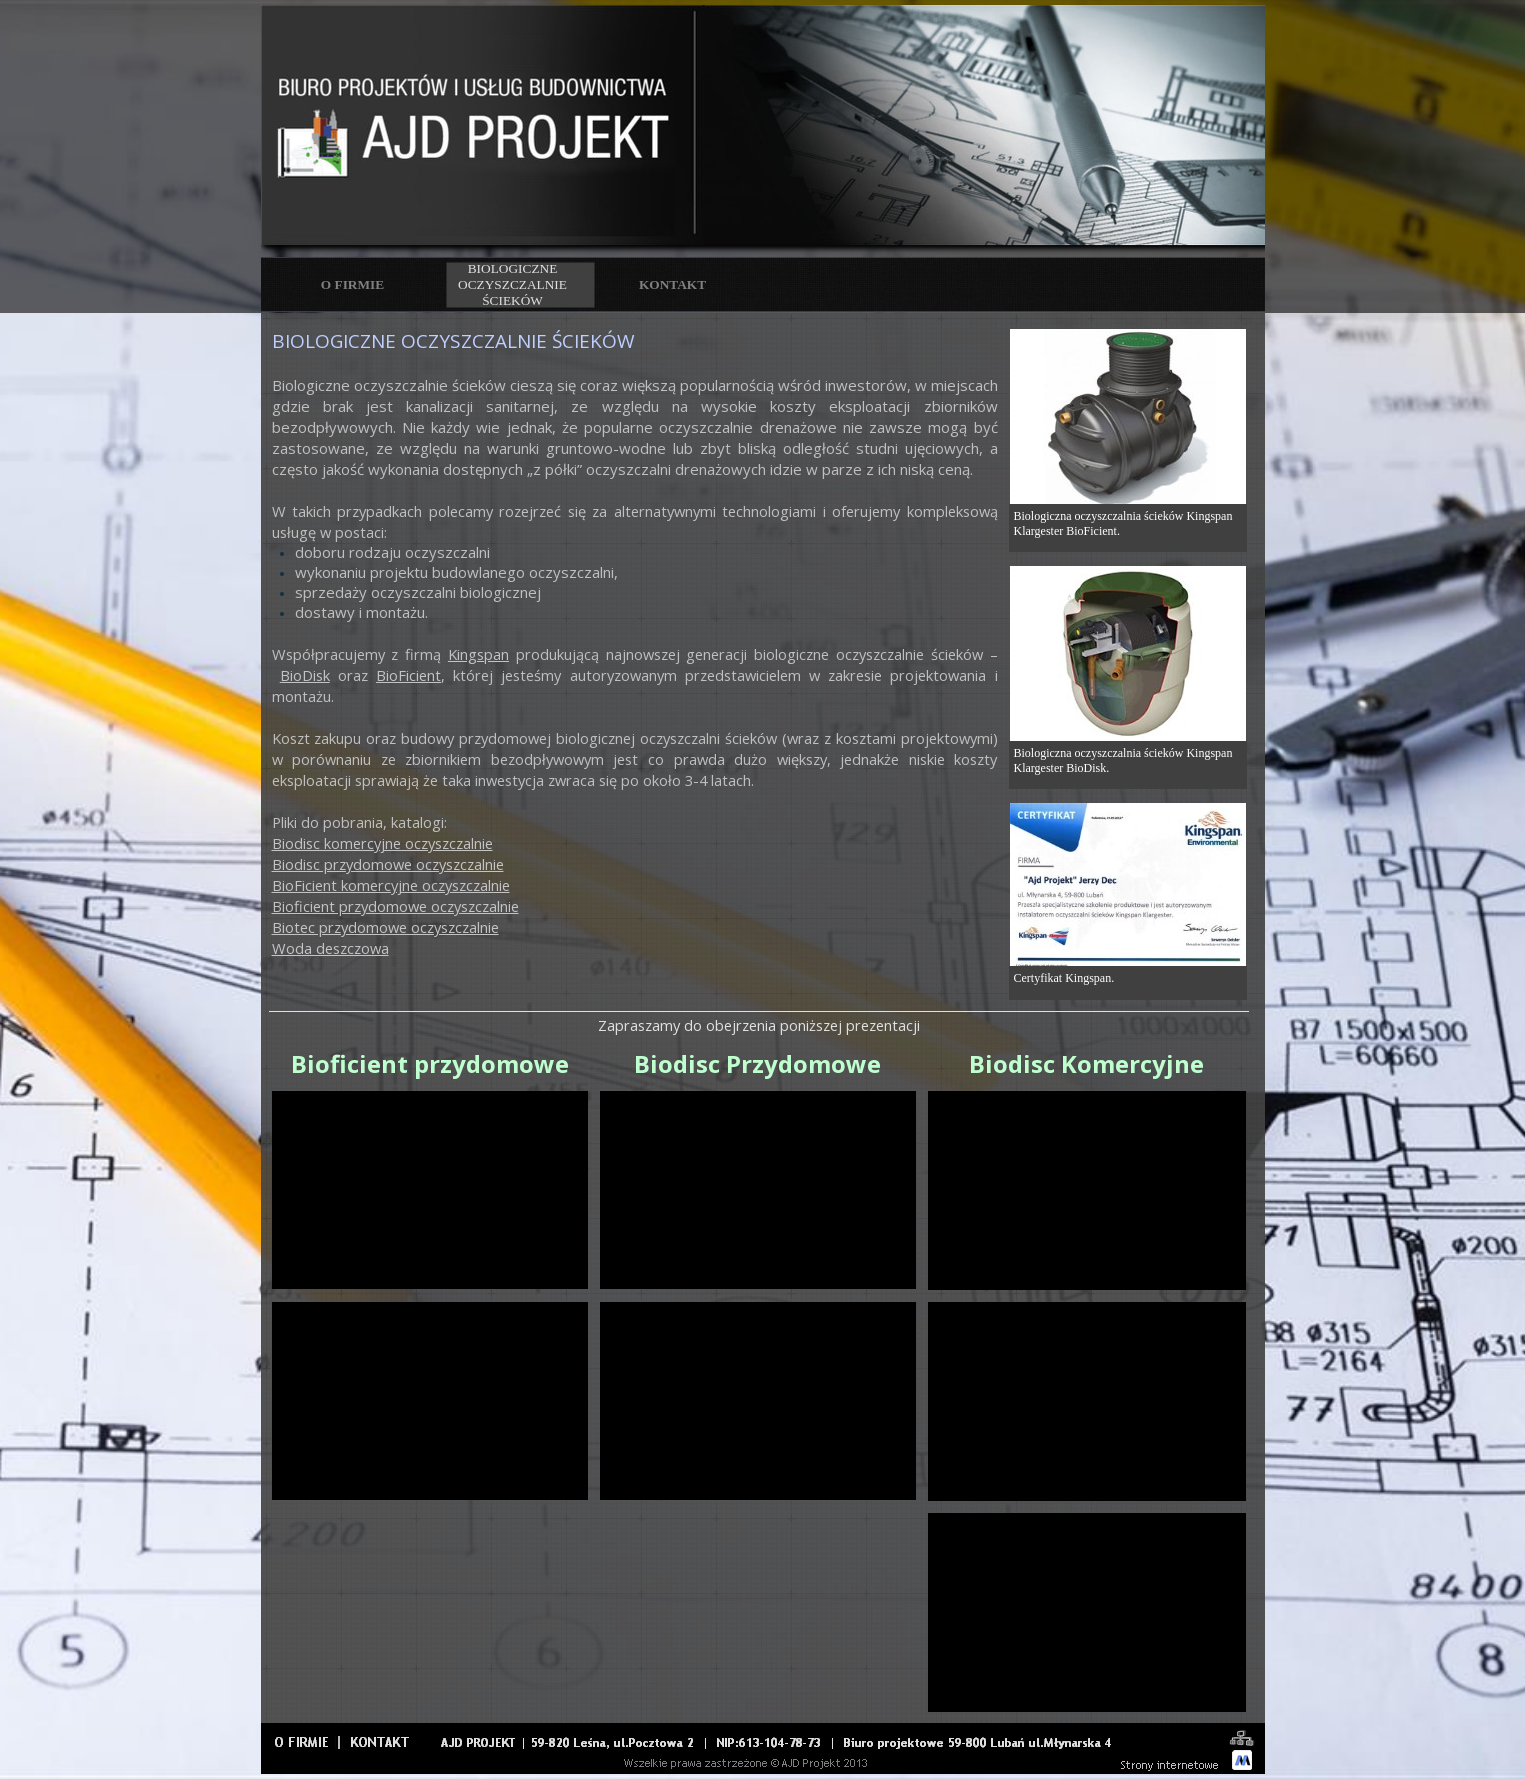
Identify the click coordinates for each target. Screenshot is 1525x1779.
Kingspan (478, 654)
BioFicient (408, 675)
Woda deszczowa (330, 948)
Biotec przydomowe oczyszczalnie (385, 927)
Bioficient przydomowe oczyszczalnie (395, 906)
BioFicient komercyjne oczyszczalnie (391, 885)
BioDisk (305, 675)
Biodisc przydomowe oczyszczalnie (388, 864)
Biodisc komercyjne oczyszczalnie (382, 843)
